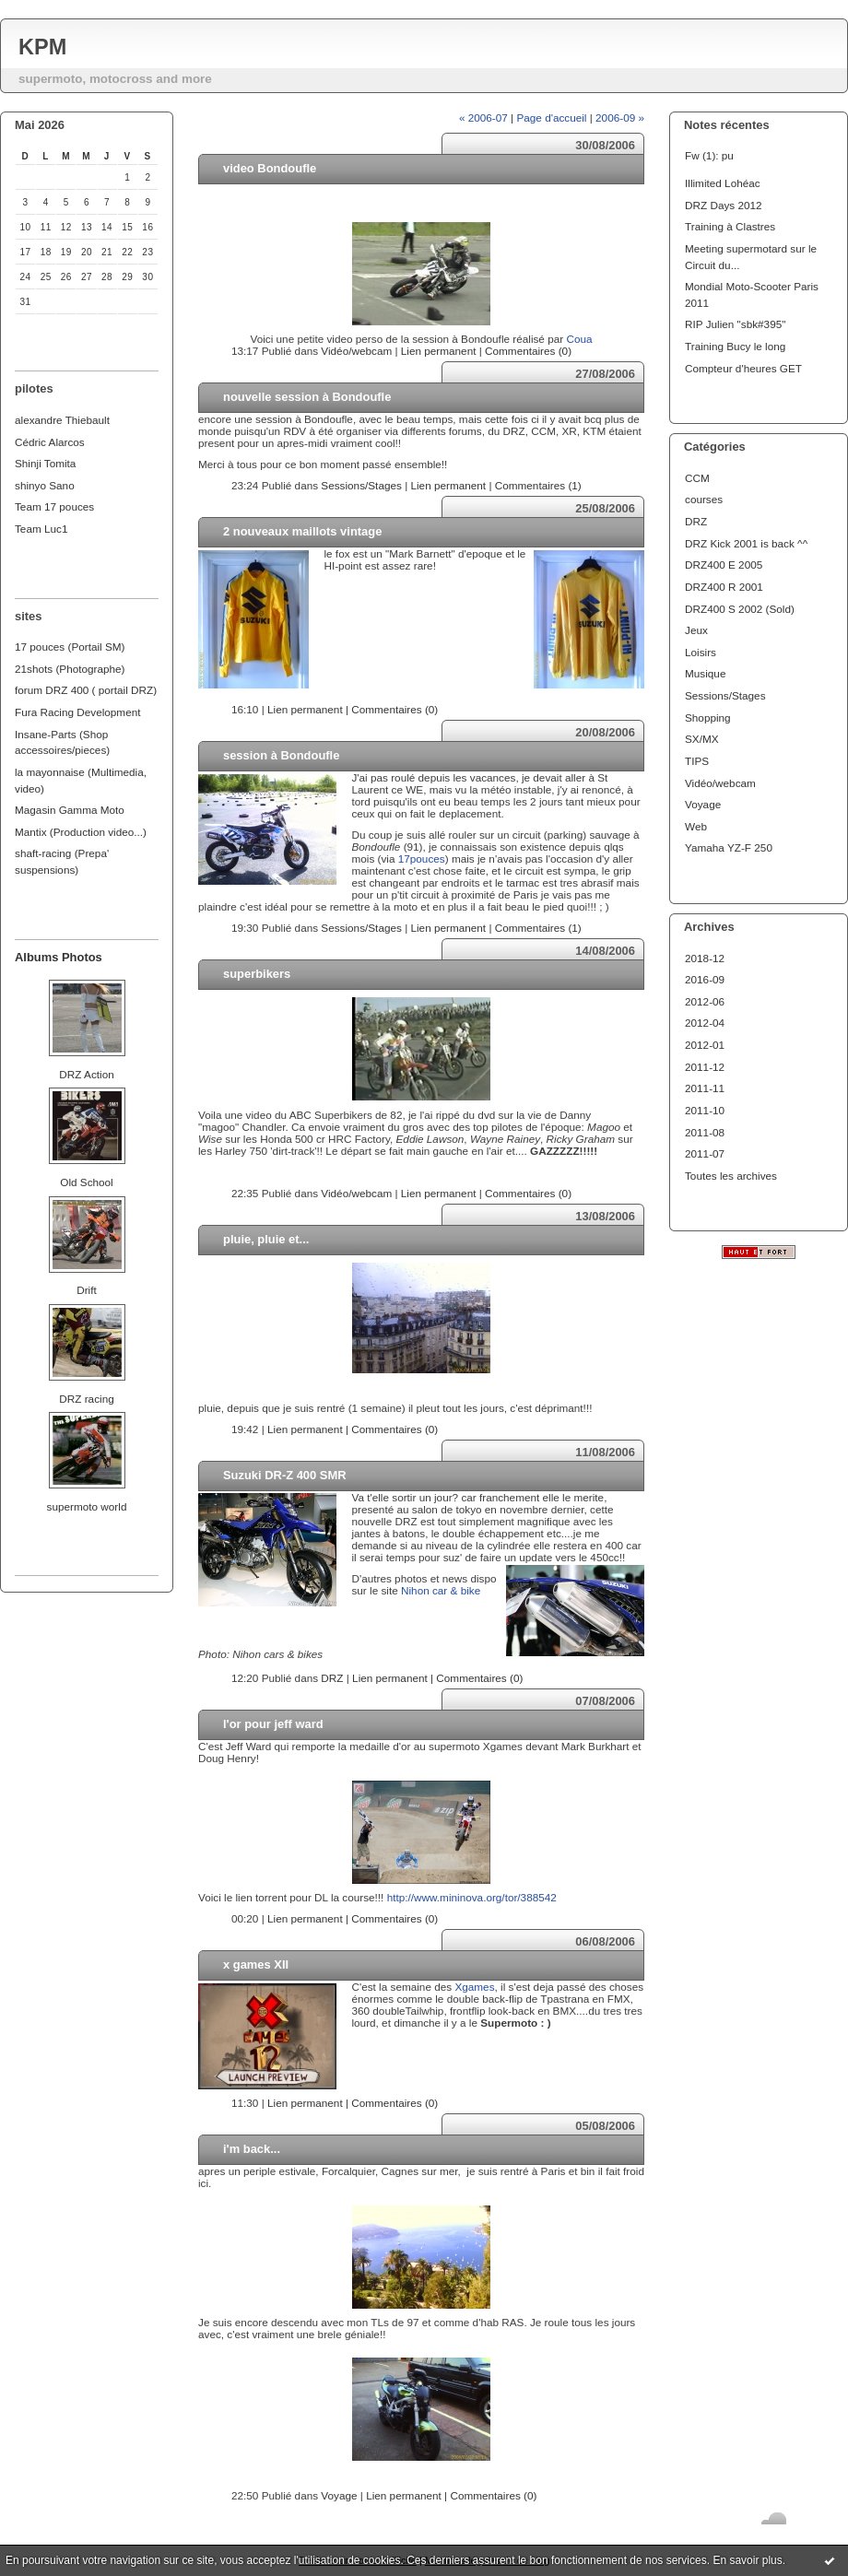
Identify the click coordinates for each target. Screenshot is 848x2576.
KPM (42, 47)
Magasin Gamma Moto (69, 810)
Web (696, 826)
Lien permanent (439, 351)
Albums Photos (58, 957)
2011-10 (704, 1110)
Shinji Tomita (45, 463)
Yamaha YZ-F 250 (728, 847)
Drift (87, 1290)
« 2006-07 (483, 118)
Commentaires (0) (528, 351)
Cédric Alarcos (50, 442)
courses (704, 499)
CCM (697, 478)
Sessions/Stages (725, 695)
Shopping (708, 717)
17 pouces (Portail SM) (70, 647)
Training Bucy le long (735, 346)
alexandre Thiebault (62, 420)
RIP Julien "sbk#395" (735, 324)
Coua (579, 339)
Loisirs (700, 652)
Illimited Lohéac (722, 183)
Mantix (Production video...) (81, 832)
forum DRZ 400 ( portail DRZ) (86, 690)
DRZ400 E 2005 (723, 564)
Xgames (474, 1987)
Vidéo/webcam (720, 783)
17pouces (421, 859)
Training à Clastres (730, 226)
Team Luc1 (41, 529)
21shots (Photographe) (70, 669)
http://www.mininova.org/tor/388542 (472, 1897)
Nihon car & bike (440, 1590)
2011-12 (704, 1067)
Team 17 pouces (54, 506)
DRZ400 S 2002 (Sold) (740, 609)
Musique (705, 673)
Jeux (696, 630)
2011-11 (704, 1088)
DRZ (696, 521)
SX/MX (702, 739)
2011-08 (704, 1132)
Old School (86, 1182)
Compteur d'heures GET (743, 368)
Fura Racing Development (78, 712)
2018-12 (704, 958)
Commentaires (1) (538, 485)
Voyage (703, 804)
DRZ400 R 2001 (724, 587)
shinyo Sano (45, 485)
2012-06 (704, 1001)
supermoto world (87, 1506)
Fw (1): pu (709, 155)
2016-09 (704, 979)
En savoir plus (747, 2560)
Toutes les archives (731, 1176)
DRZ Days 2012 (723, 205)
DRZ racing (86, 1399)
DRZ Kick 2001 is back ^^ (746, 543)
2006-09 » (619, 118)
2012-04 (704, 1023)
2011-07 (704, 1153)
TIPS (697, 761)
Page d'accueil (551, 118)
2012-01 (704, 1045)
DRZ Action (86, 1074)
